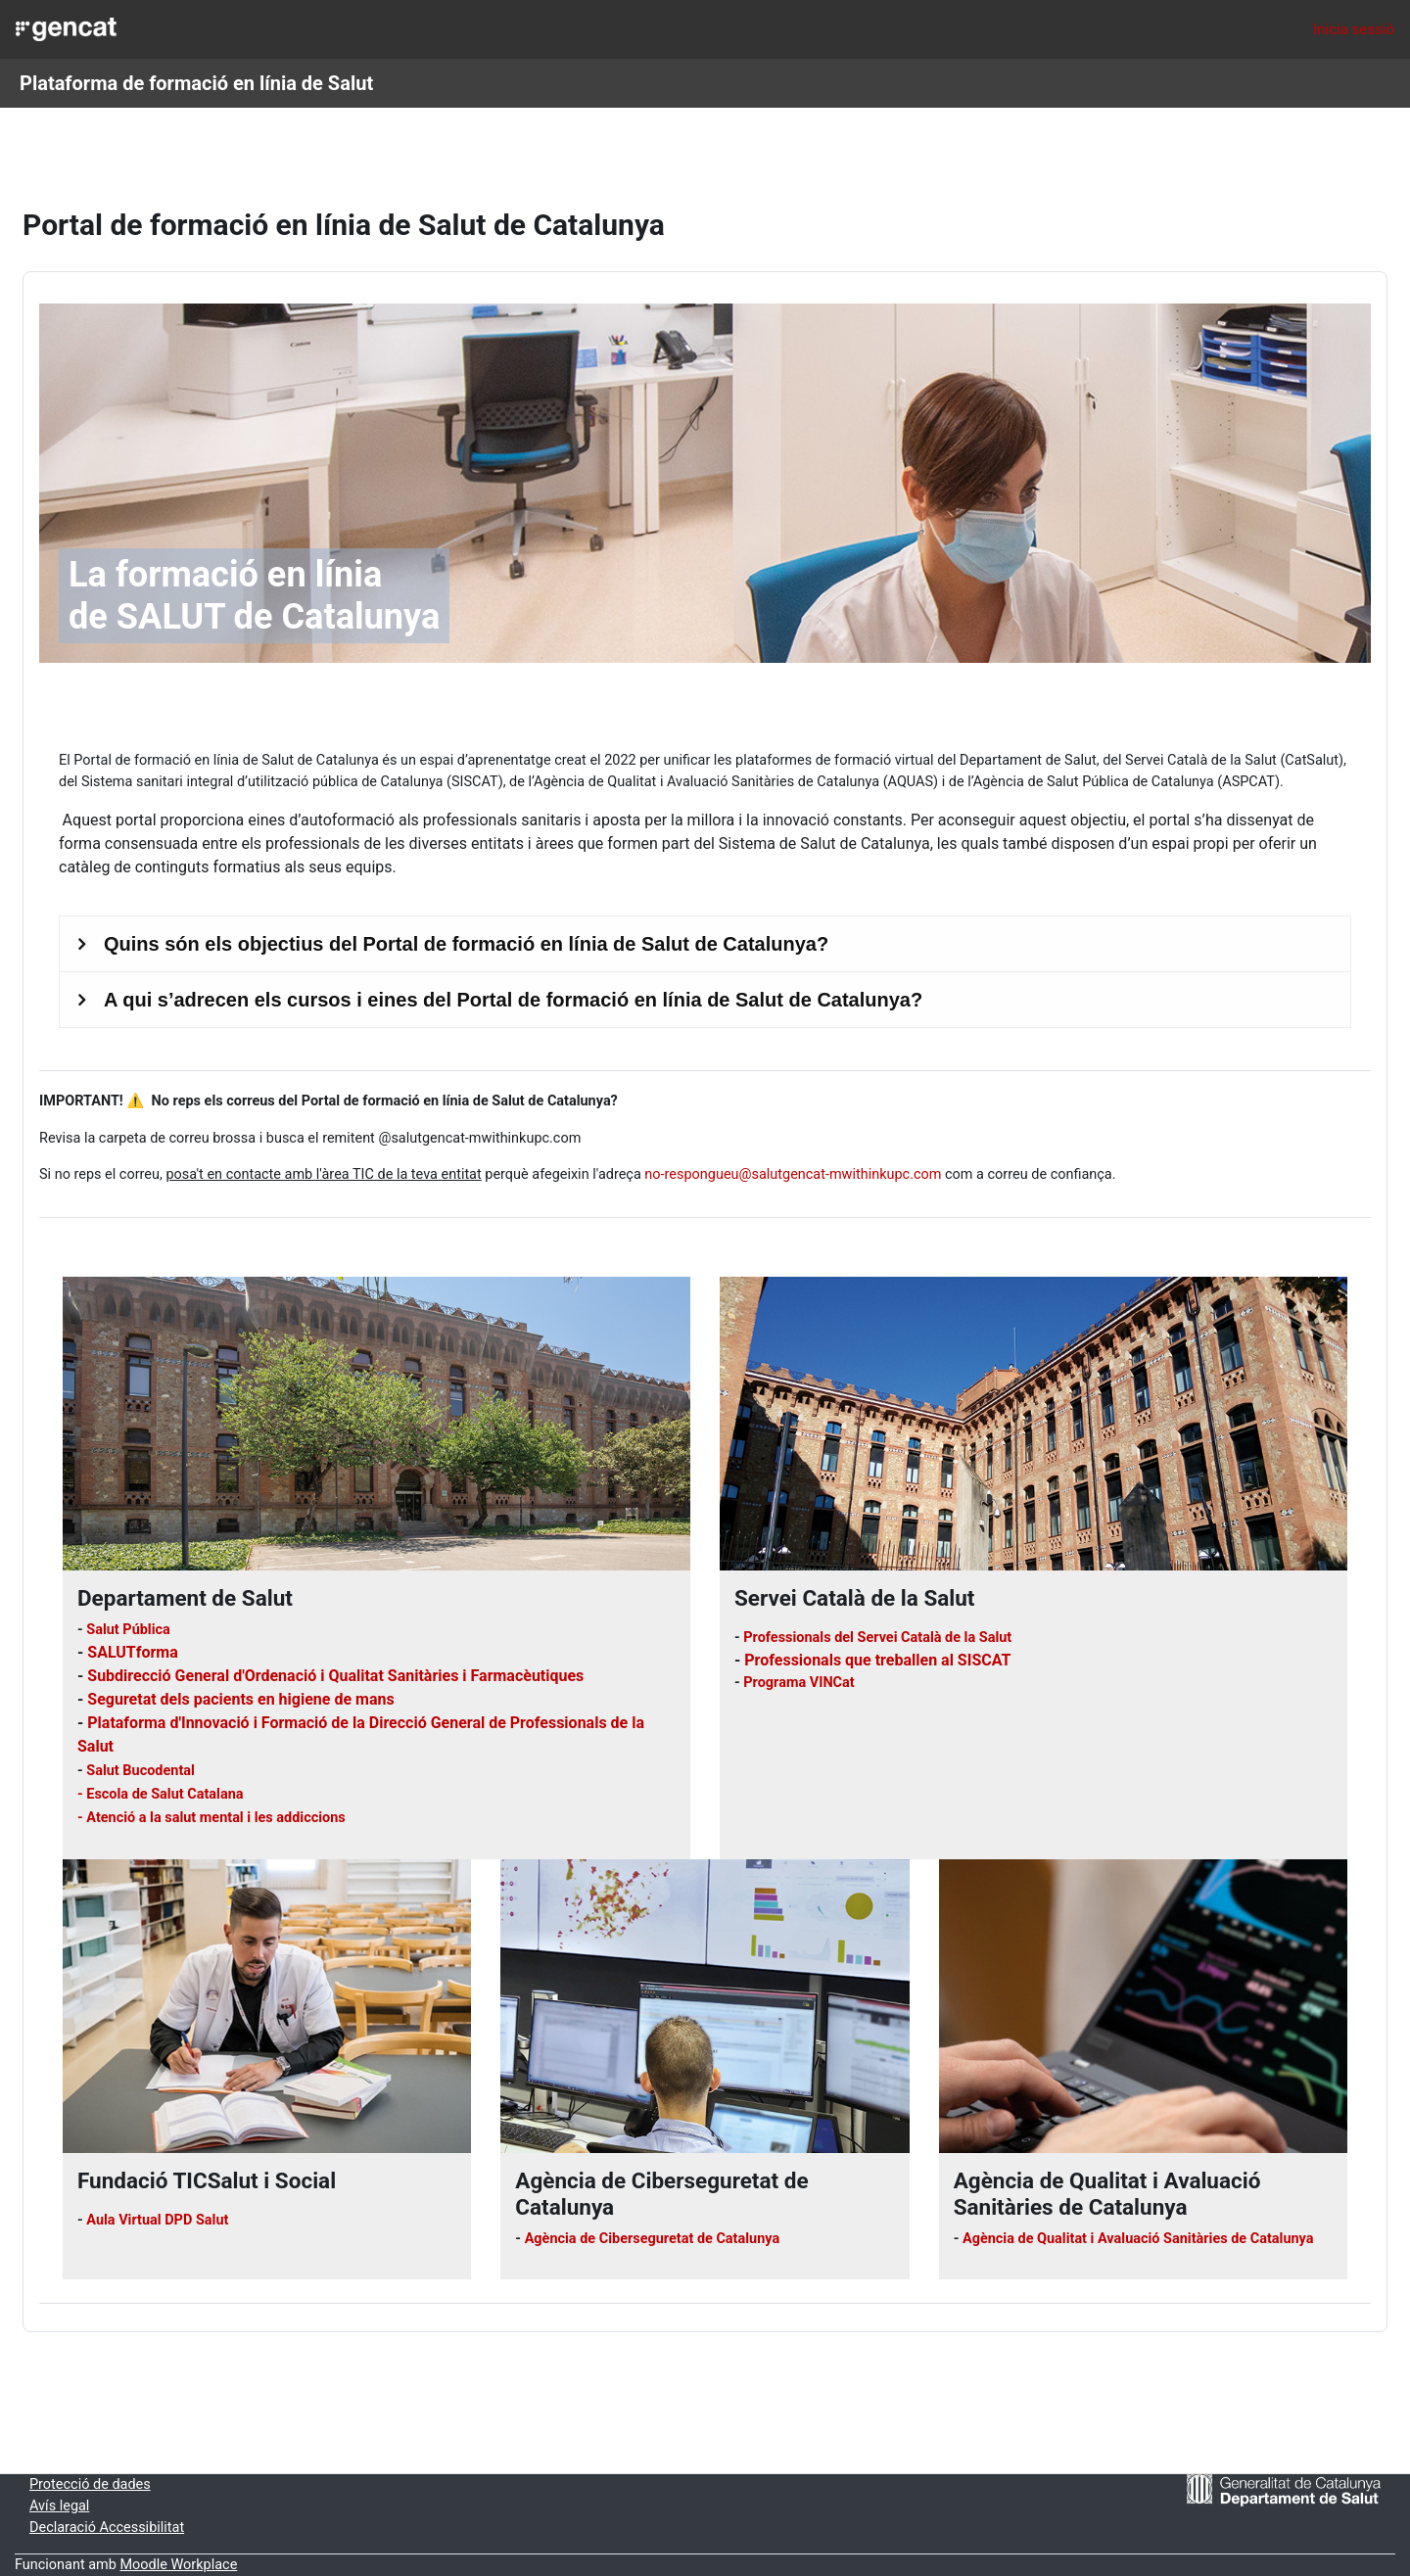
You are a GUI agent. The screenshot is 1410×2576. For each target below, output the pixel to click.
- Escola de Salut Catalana (210, 1776)
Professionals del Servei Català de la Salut (883, 1620)
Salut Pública (177, 1612)
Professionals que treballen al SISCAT (877, 1642)
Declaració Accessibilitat (156, 2526)
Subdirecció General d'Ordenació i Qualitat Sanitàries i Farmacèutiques (382, 1658)
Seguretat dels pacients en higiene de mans (287, 1681)
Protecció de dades (139, 2482)
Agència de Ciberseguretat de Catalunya (672, 2221)
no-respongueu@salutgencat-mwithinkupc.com (869, 1156)
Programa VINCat (802, 1665)
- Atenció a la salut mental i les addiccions (263, 1799)
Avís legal (107, 2504)
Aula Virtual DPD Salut (208, 2203)
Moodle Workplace (232, 2565)
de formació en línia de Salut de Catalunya (303, 717)
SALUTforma (179, 1634)
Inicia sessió (1353, 29)
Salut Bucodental (192, 1752)
